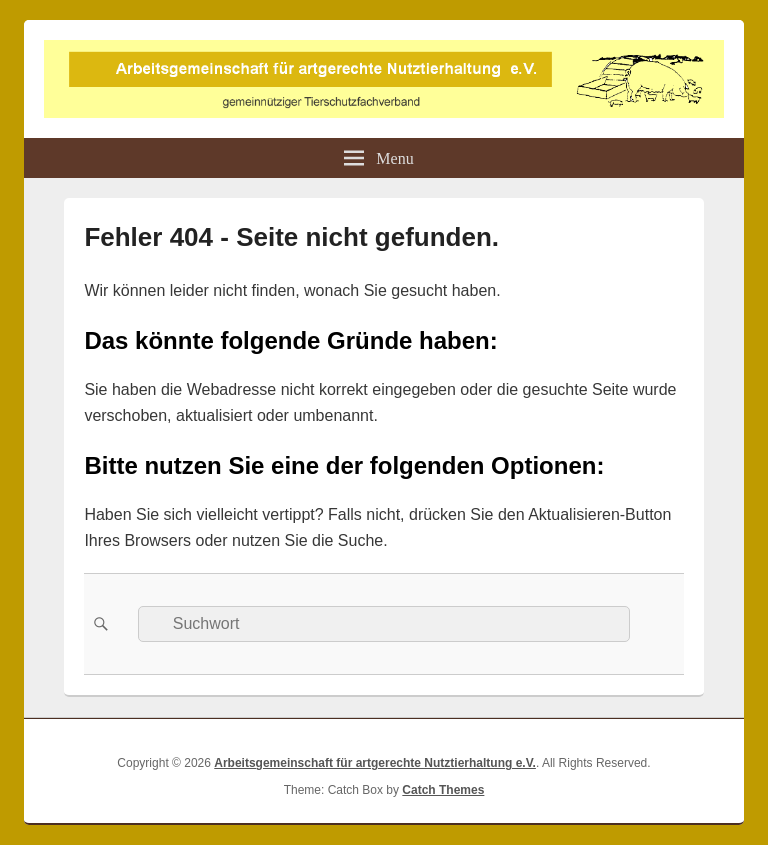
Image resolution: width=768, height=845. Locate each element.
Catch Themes (443, 790)
